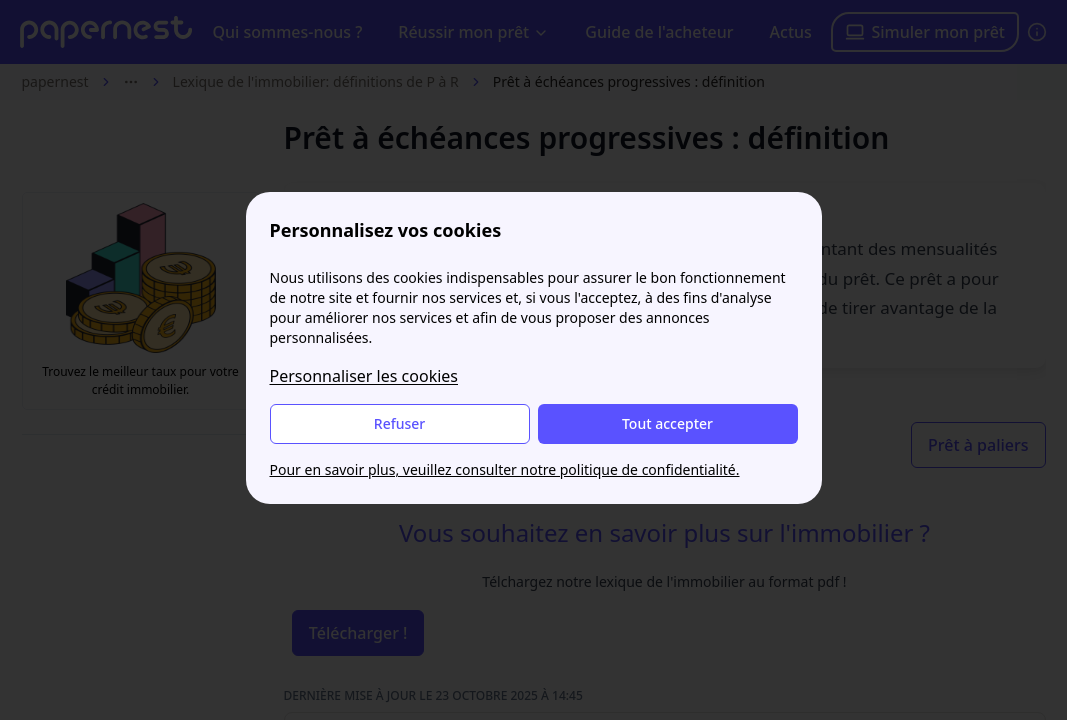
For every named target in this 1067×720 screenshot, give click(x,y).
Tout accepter (667, 423)
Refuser (399, 423)
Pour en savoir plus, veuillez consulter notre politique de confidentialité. (505, 469)
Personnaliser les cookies (364, 376)
